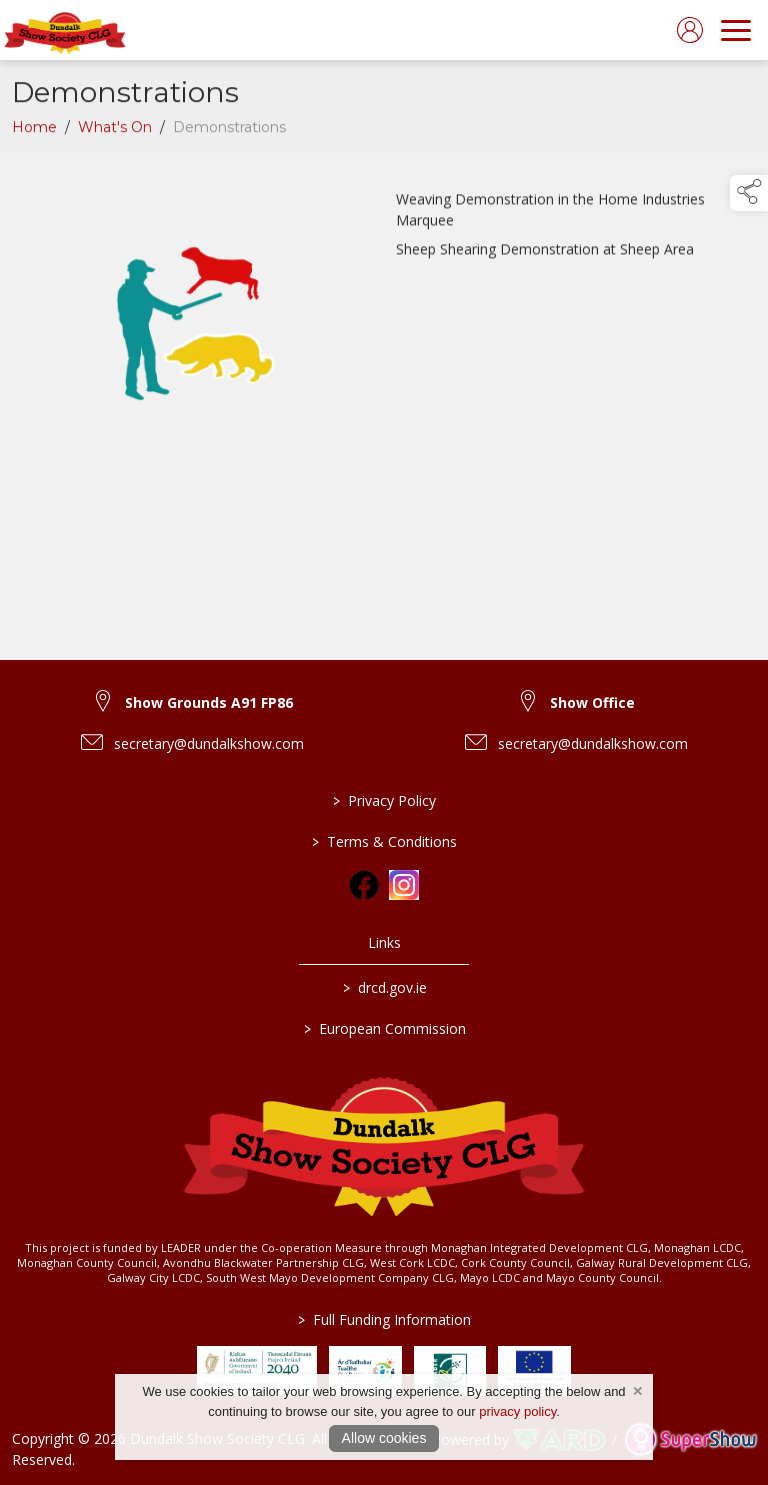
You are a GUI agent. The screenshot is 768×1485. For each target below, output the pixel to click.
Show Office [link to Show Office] (592, 702)
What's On (115, 132)
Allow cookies (384, 1438)
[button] (749, 193)
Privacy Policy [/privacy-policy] (384, 800)
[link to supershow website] (690, 1439)
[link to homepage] (65, 30)
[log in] (690, 30)
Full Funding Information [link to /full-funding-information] (384, 1319)
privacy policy (517, 1411)
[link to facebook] (364, 885)
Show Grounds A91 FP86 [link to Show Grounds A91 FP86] (209, 702)
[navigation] (736, 30)
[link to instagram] (404, 885)
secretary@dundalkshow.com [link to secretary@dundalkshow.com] (209, 743)
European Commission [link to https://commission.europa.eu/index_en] (384, 1028)
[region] (384, 329)
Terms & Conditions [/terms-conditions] (384, 841)
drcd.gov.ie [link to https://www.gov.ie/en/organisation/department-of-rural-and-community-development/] (384, 987)
